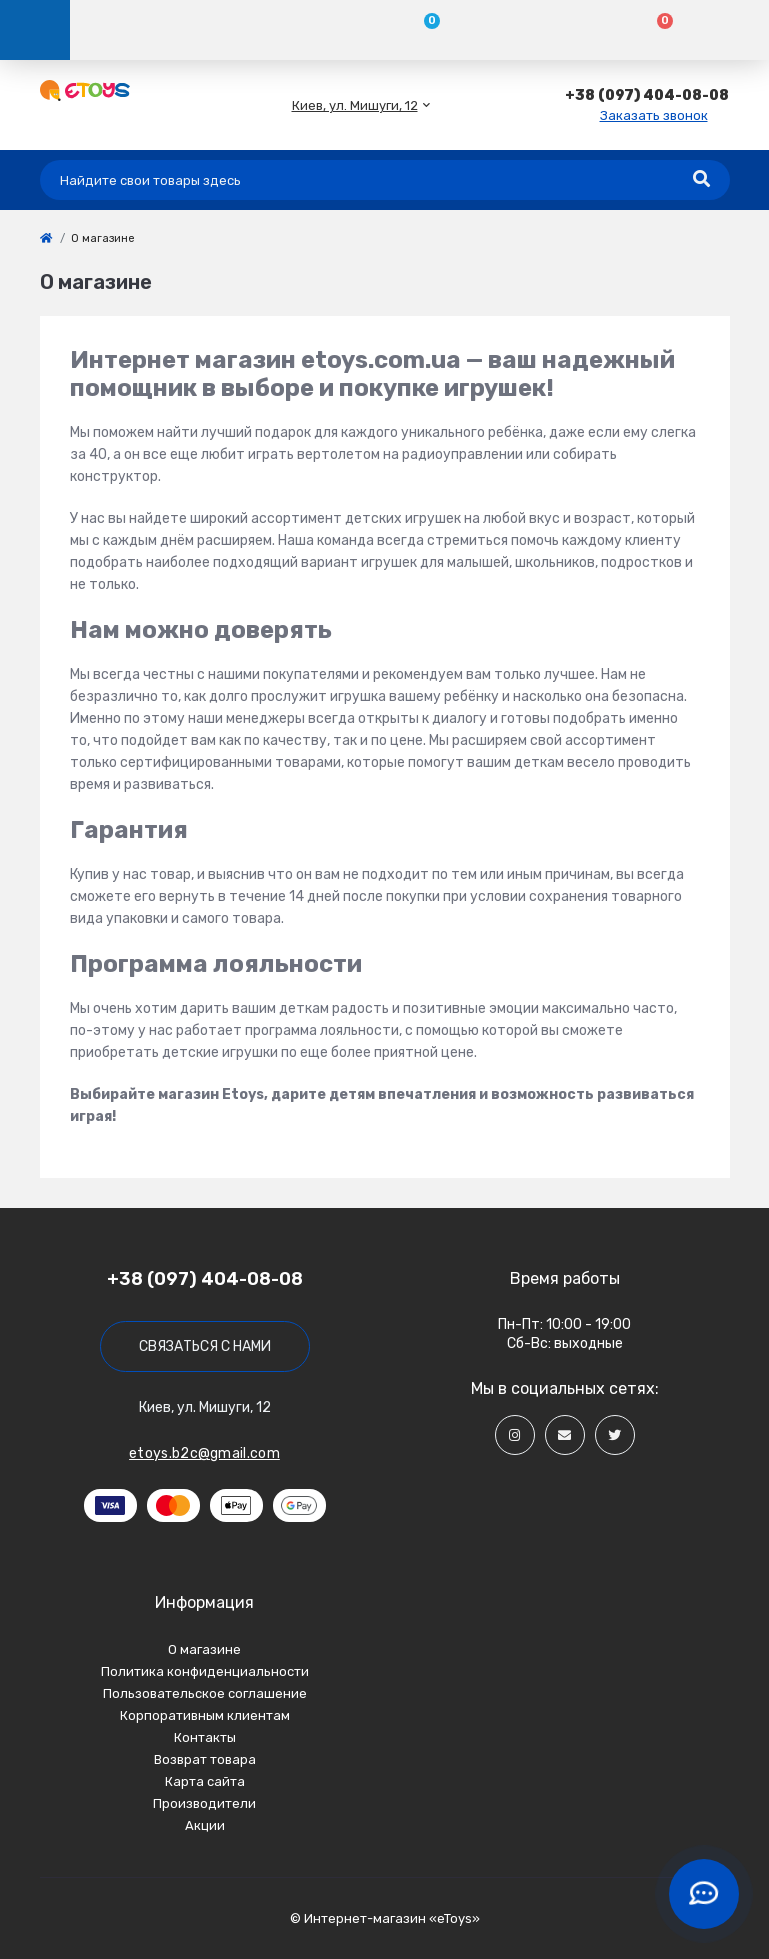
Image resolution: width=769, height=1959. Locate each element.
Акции (205, 1825)
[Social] (515, 1435)
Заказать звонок (654, 115)
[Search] (701, 180)
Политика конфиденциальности (205, 1671)
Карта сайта (205, 1781)
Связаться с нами (205, 1346)
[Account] (186, 30)
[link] (46, 238)
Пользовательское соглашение (205, 1693)
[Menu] (35, 30)
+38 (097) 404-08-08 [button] (205, 1279)
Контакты (205, 1737)
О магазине (204, 1649)
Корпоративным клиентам (205, 1715)
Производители (204, 1803)
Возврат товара (205, 1759)
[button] (355, 105)
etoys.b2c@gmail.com (204, 1453)
